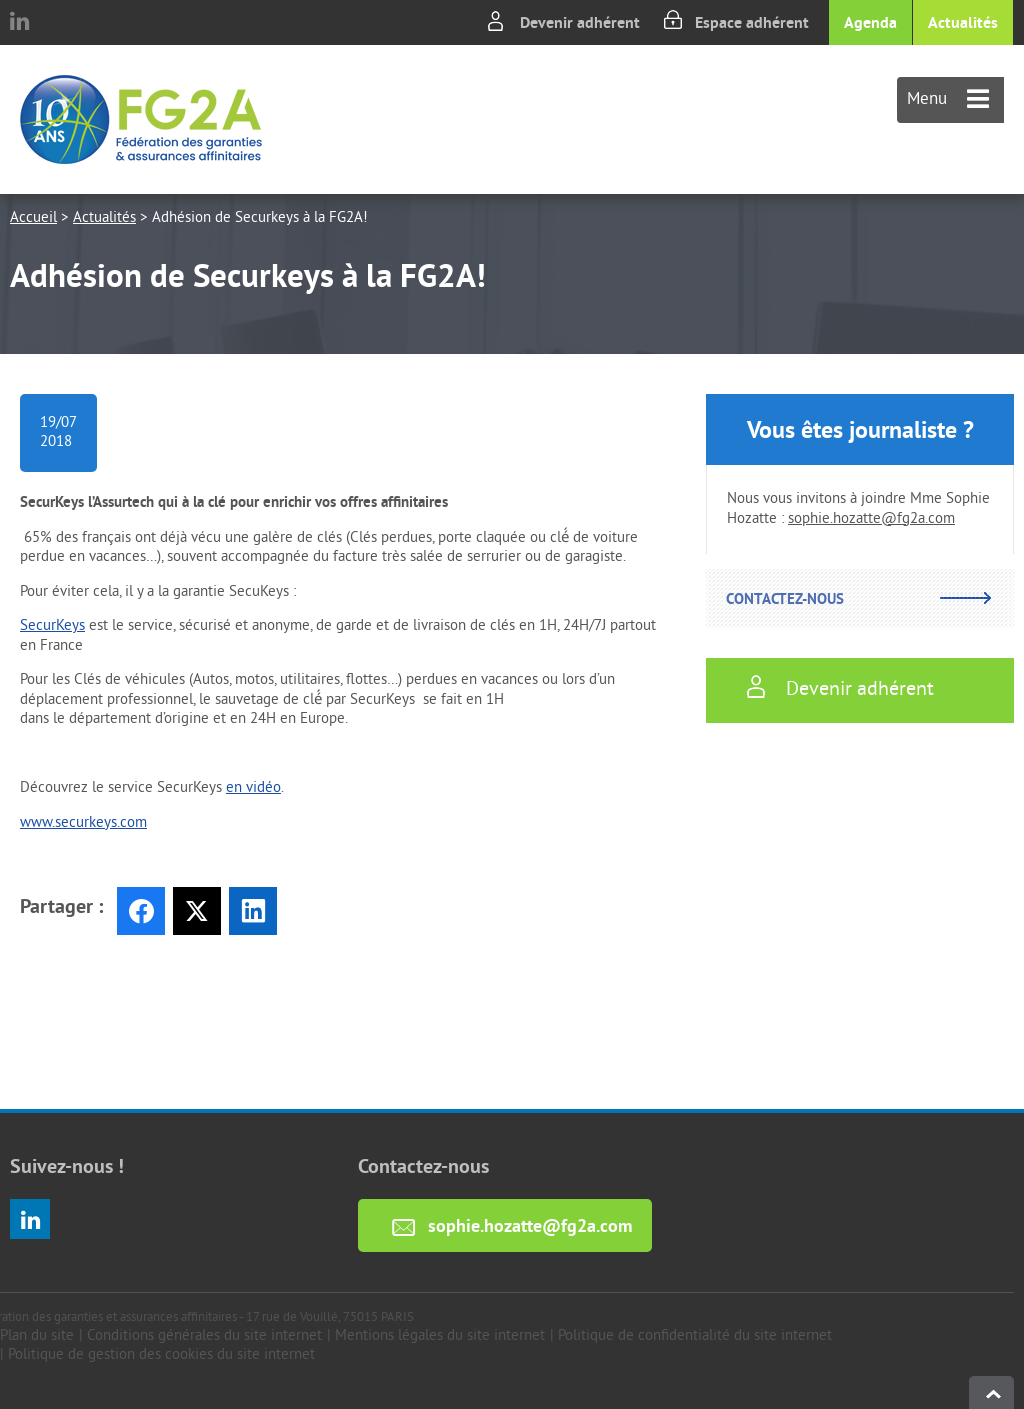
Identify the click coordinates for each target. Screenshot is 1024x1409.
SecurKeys (52, 626)
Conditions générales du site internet (204, 1336)
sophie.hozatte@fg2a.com (871, 519)
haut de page (991, 1392)
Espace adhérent (752, 22)
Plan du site (37, 1336)
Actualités (963, 22)
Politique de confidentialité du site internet (695, 1336)
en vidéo (253, 788)
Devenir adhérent (580, 22)
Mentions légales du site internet (440, 1336)
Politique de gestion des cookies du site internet (161, 1355)
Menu (948, 100)
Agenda (870, 22)
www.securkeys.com (83, 823)
